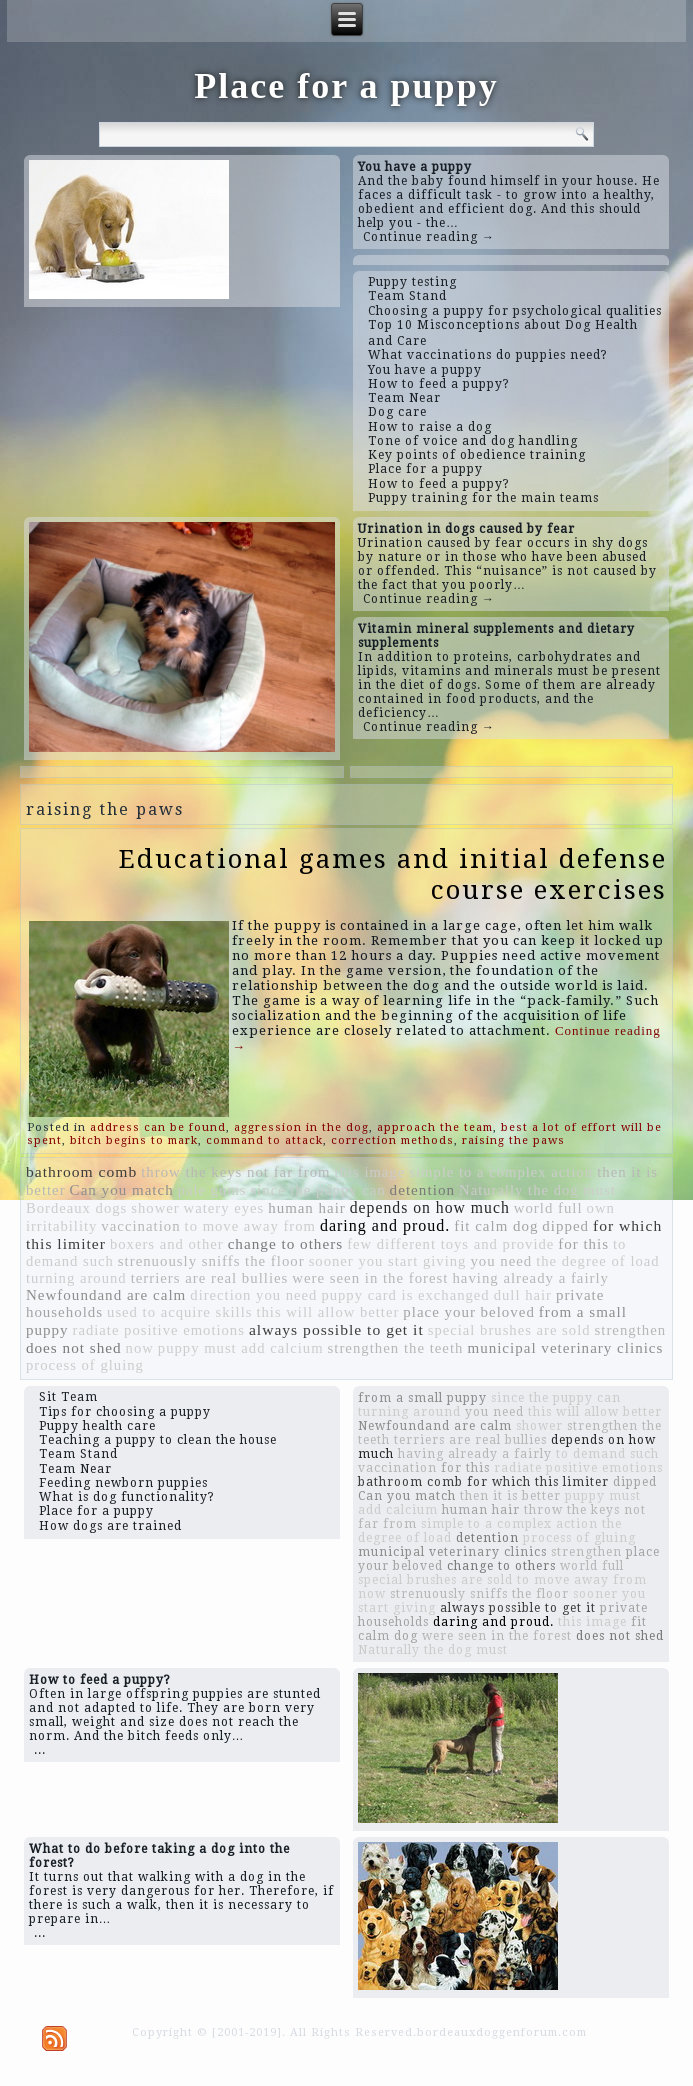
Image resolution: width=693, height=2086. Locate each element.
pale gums (212, 1190)
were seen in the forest (370, 1278)
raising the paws (513, 1140)
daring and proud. (385, 1225)
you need (501, 1261)
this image (370, 1172)
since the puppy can (318, 1190)
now (140, 1348)
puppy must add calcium (241, 1348)
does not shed (74, 1347)
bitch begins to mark (134, 1140)
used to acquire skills (179, 1312)
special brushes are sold (509, 1330)
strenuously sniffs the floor (211, 1261)
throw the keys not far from (235, 1172)
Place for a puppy (346, 86)
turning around (76, 1278)
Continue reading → (429, 237)
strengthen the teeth (396, 1348)
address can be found (158, 1127)
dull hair (523, 1295)
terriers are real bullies (210, 1278)
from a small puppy (422, 1398)
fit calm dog (496, 1226)
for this (583, 1244)
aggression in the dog (301, 1127)
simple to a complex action (501, 1172)
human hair (307, 1208)
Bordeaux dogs (76, 1208)
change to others (286, 1243)
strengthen (631, 1330)
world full (548, 1208)
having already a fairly (530, 1278)
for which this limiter (538, 1482)
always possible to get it (336, 1329)
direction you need (253, 1295)
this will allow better (327, 1312)
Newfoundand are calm (106, 1295)
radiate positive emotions (159, 1330)
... (40, 1750)
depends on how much (430, 1207)
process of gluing (85, 1365)
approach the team (435, 1127)
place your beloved (469, 1312)
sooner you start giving (388, 1261)
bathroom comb (81, 1171)
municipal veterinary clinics (565, 1348)
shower (155, 1208)
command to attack (264, 1140)
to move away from (250, 1226)
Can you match (122, 1190)
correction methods (392, 1140)
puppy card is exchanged (405, 1295)
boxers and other (167, 1244)
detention (423, 1189)
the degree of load (597, 1261)
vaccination (140, 1226)
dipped (565, 1226)
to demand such (607, 1454)
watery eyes (224, 1208)
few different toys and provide (450, 1244)
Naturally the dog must (537, 1190)
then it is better (510, 1496)
